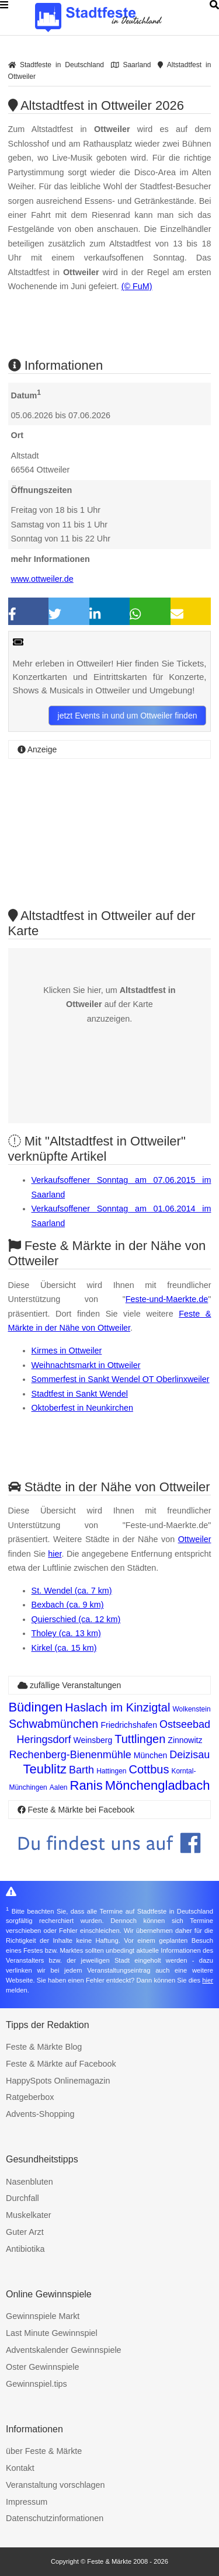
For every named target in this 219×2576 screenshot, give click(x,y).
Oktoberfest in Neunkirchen (82, 1407)
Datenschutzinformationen (54, 2518)
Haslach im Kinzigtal (117, 1707)
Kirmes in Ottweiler (67, 1350)
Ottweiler (194, 1539)
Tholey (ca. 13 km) (66, 1633)
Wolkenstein (191, 1709)
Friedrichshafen (128, 1725)
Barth (81, 1770)
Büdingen (35, 1707)
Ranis (86, 1785)
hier (54, 1553)
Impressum (26, 2501)
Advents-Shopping (40, 2114)
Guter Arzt (25, 2232)
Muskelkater (28, 2215)
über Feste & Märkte (44, 2451)
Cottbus (149, 1769)
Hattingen (111, 1771)
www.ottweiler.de (42, 579)
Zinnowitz (185, 1740)
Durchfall (22, 2198)
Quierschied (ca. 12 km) (76, 1619)
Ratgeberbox (30, 2097)
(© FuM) (136, 286)
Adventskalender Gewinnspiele (63, 2350)
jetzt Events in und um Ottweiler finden (127, 715)
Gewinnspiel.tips (36, 2383)
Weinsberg (93, 1740)
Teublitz (45, 1769)
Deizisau (189, 1755)
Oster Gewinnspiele (42, 2367)
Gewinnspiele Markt (42, 2316)
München (151, 1755)
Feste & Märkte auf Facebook (61, 2063)
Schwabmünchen (53, 1723)
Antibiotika (25, 2249)
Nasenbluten (29, 2181)
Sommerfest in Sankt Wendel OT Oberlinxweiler (121, 1379)
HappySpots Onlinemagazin (58, 2080)
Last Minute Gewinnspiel (52, 2333)
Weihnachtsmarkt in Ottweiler (86, 1365)
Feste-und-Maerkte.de (167, 1299)
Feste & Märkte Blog (44, 2046)
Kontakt (20, 2468)
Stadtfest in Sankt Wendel (80, 1393)
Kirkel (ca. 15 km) (64, 1647)
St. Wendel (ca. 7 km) (72, 1590)
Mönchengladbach (157, 1785)
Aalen (59, 1787)
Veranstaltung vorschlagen (55, 2485)
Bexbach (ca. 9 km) (68, 1604)
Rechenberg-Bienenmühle (70, 1755)
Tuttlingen (139, 1739)
